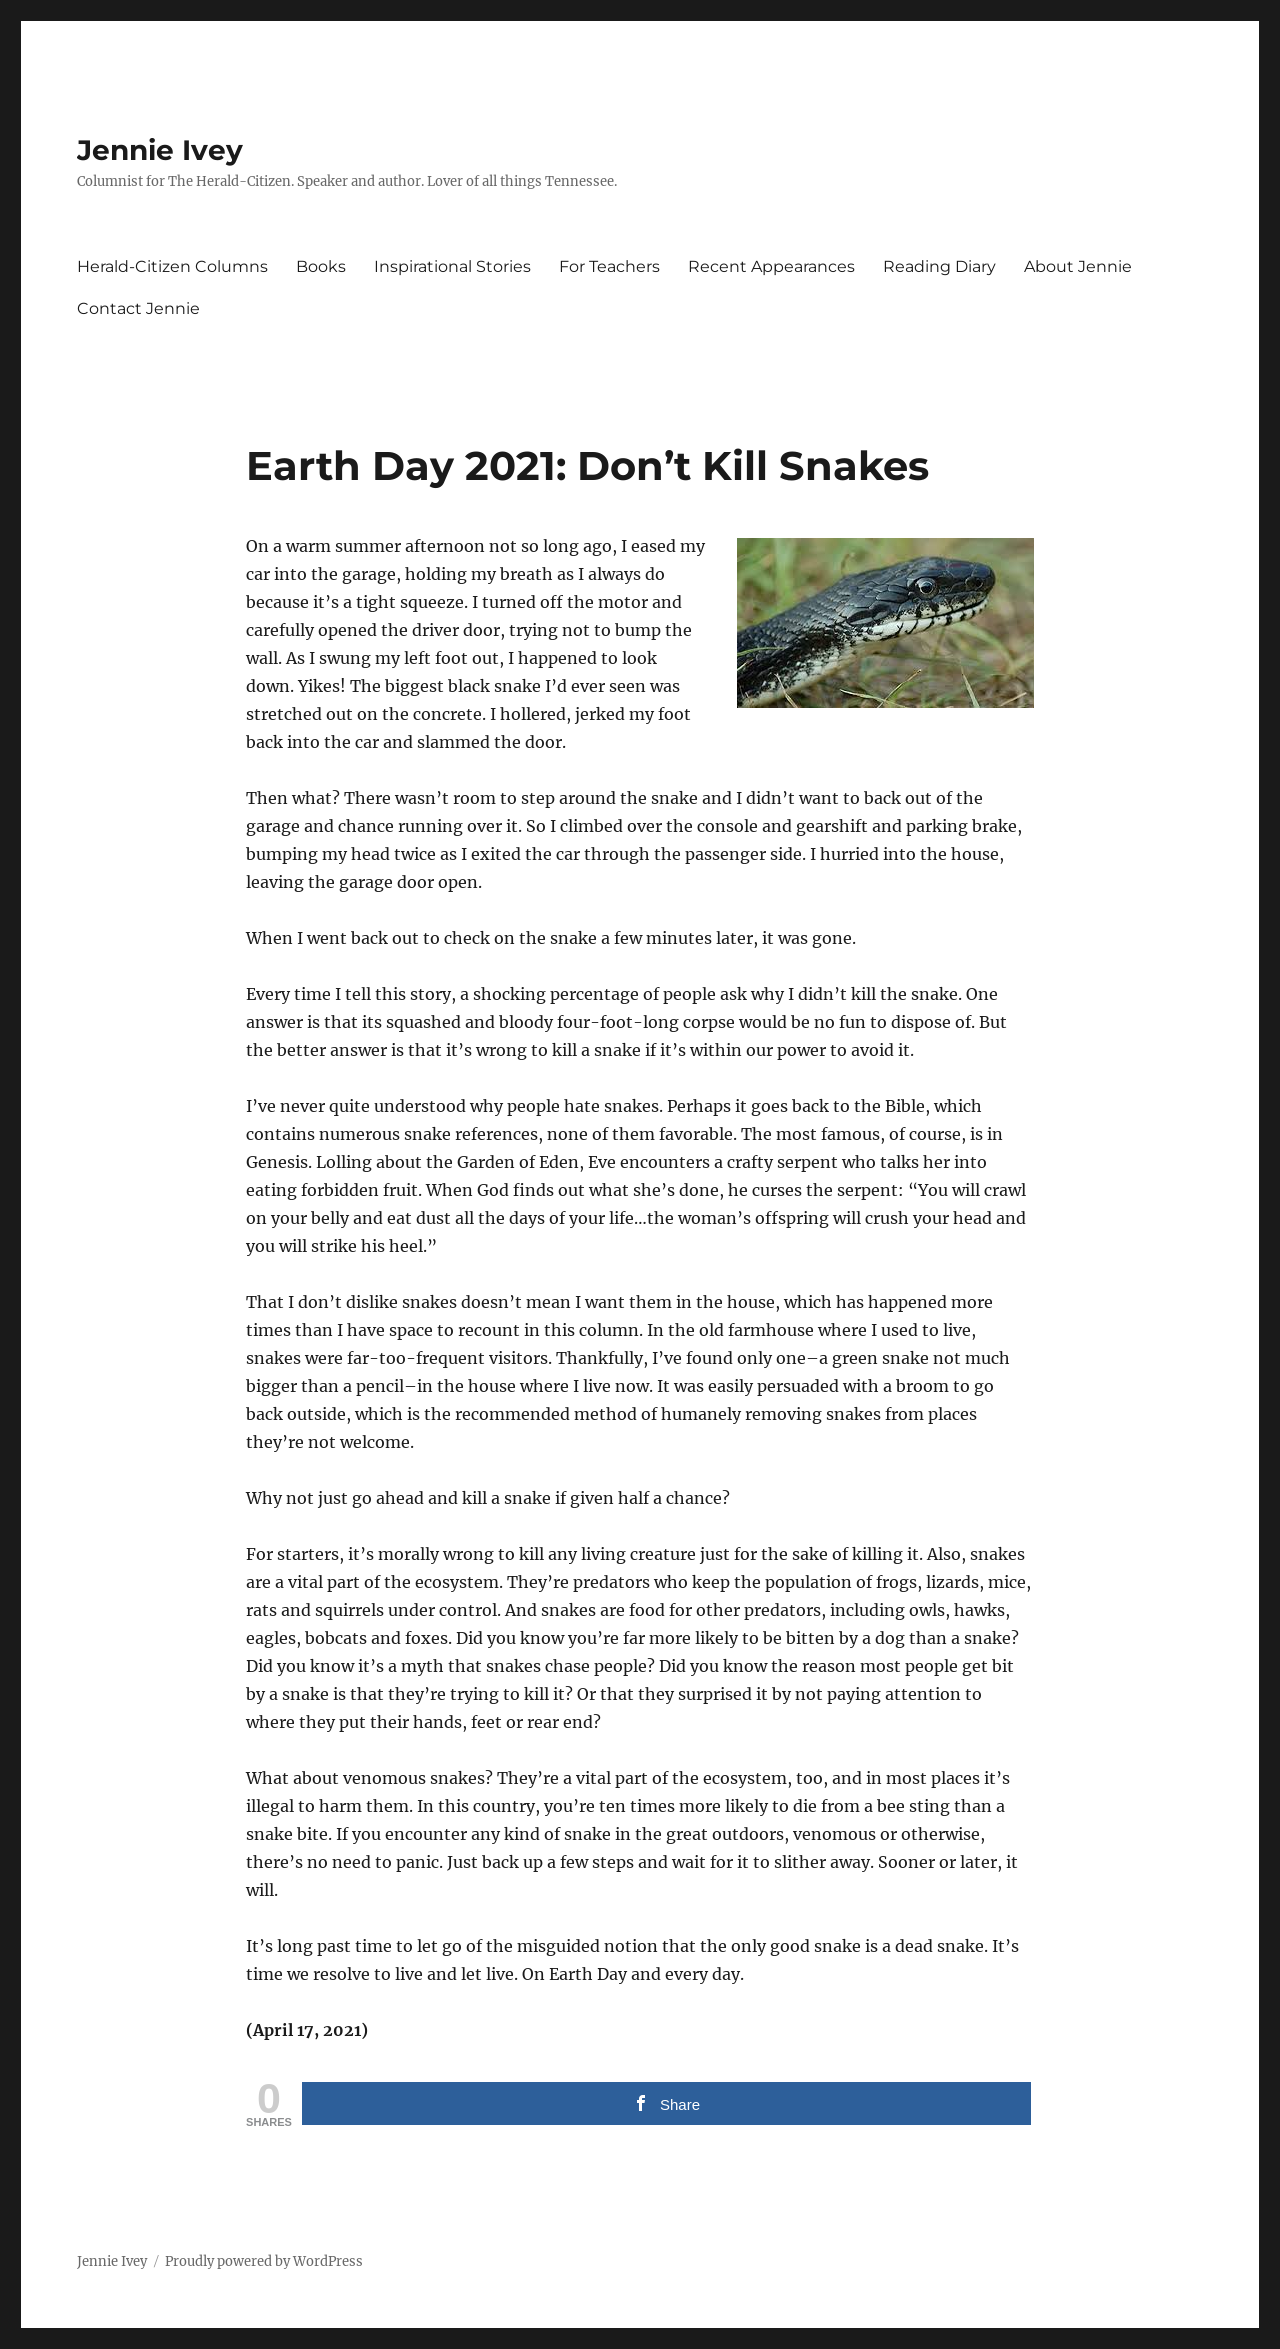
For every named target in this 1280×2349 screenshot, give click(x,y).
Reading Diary (939, 266)
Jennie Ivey (160, 150)
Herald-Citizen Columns (172, 266)
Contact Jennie (138, 308)
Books (321, 266)
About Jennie (1078, 266)
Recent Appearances (771, 266)
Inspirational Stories (452, 266)
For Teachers (609, 266)
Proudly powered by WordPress (264, 2261)
